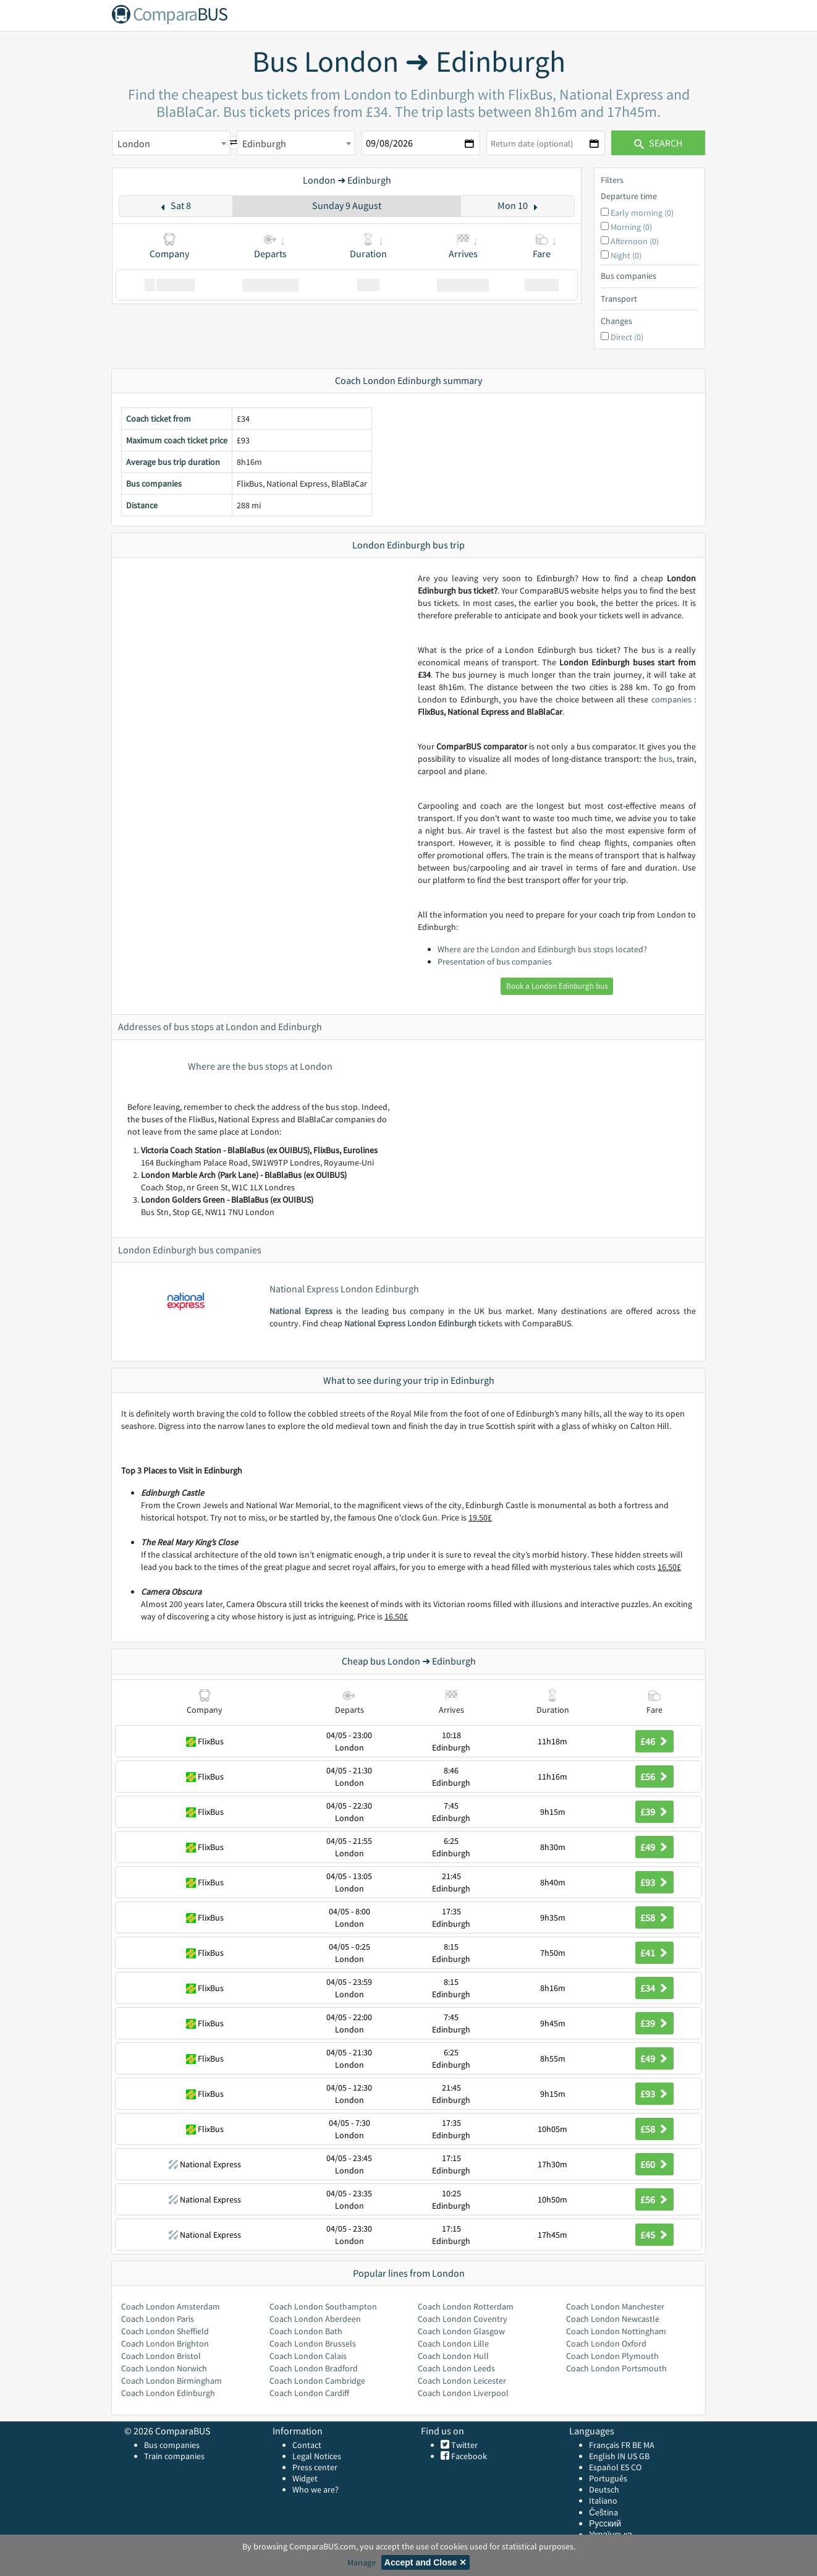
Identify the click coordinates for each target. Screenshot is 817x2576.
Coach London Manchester (615, 2306)
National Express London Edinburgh (410, 1323)
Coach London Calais (308, 2355)
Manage (361, 2562)
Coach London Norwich (164, 2368)
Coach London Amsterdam (170, 2306)
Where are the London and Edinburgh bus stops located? (542, 949)
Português (608, 2478)
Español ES (610, 2467)
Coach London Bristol (161, 2355)
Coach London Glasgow (461, 2331)
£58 (654, 1917)
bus (665, 758)
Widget (305, 2478)
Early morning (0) (642, 212)
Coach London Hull (453, 2355)
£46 (654, 1741)
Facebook (468, 2456)
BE (636, 2444)
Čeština (603, 2512)
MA (648, 2444)
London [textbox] (133, 143)
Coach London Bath (305, 2331)
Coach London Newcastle (612, 2318)
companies (671, 699)
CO (636, 2467)
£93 (654, 1882)
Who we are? (315, 2489)
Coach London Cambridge (317, 2380)
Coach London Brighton (165, 2343)
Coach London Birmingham (171, 2380)
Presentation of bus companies (495, 961)
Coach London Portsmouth (616, 2368)
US (632, 2456)
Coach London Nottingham (616, 2331)
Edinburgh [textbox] (264, 143)
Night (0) (626, 255)
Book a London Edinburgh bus (556, 986)
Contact (306, 2444)
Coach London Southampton (323, 2306)
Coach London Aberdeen (315, 2318)
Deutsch (604, 2489)
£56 (654, 1776)
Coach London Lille (453, 2343)
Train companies (174, 2456)
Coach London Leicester (462, 2380)
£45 (654, 2234)
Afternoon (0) (635, 241)
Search (658, 143)
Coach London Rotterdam (466, 2306)
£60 (654, 2164)
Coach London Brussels (312, 2343)
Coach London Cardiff (309, 2393)
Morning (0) (631, 226)
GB (644, 2456)
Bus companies (172, 2444)
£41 (654, 1953)
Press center (314, 2467)
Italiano (603, 2500)
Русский (605, 2523)
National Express (300, 1310)
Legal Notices (316, 2456)
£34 (654, 1988)
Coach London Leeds (456, 2368)
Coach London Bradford (313, 2368)
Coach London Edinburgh (168, 2393)
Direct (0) (627, 337)
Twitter (463, 2444)
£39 (654, 1812)
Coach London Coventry (462, 2318)
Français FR (609, 2444)
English (602, 2456)
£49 (654, 1847)
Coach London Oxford (606, 2343)
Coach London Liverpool (463, 2393)
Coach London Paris (157, 2318)
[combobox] (171, 142)
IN (621, 2456)
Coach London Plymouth (612, 2355)
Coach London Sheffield (165, 2331)
